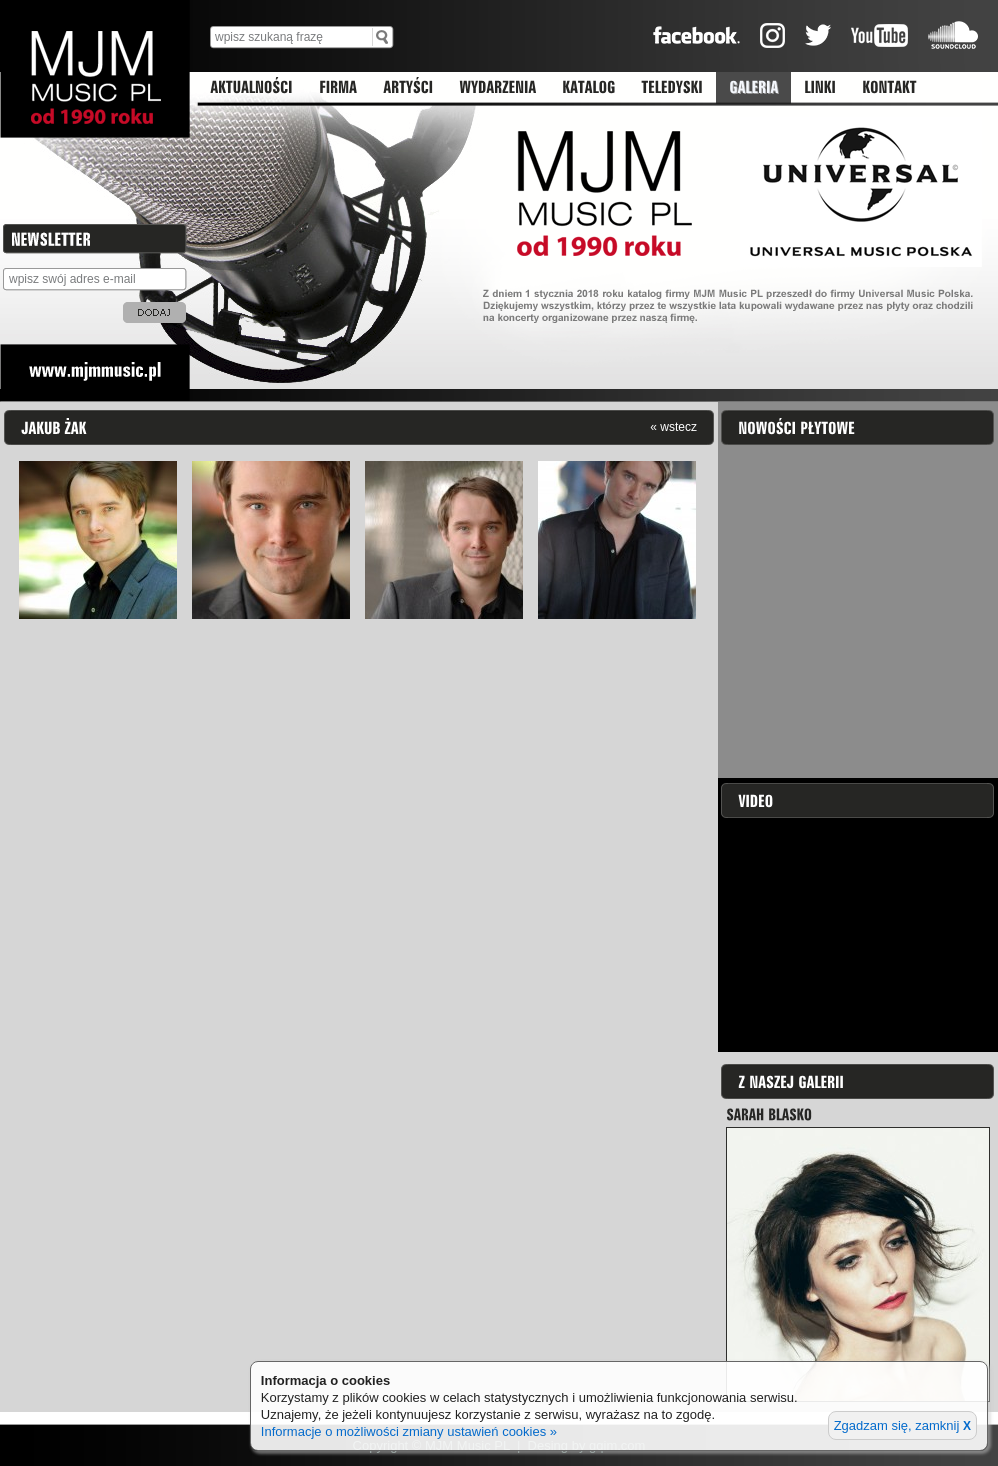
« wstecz (673, 426)
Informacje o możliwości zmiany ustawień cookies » (409, 1431)
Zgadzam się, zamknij (902, 1425)
